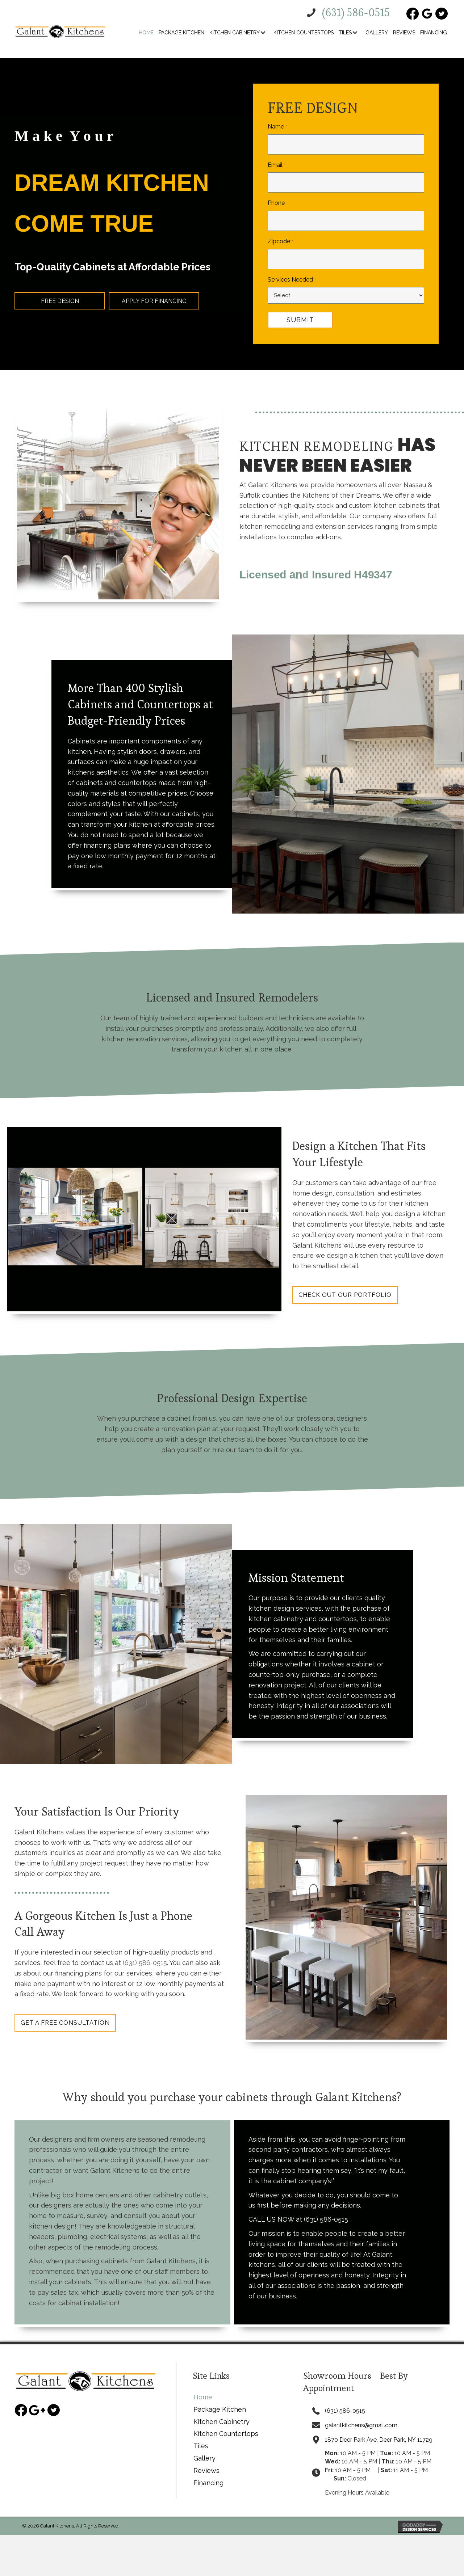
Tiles (200, 2437)
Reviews (206, 2461)
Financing (208, 2474)
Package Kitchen (219, 2400)
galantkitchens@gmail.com (359, 2416)
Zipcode (280, 232)
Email (276, 162)
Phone (277, 197)
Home (202, 2388)
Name (277, 127)
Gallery (204, 2449)
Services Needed (291, 267)
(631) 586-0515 (145, 1952)
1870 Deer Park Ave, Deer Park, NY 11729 (380, 2430)
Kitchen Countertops (225, 2425)
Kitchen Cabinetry (221, 2412)
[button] (263, 33)
